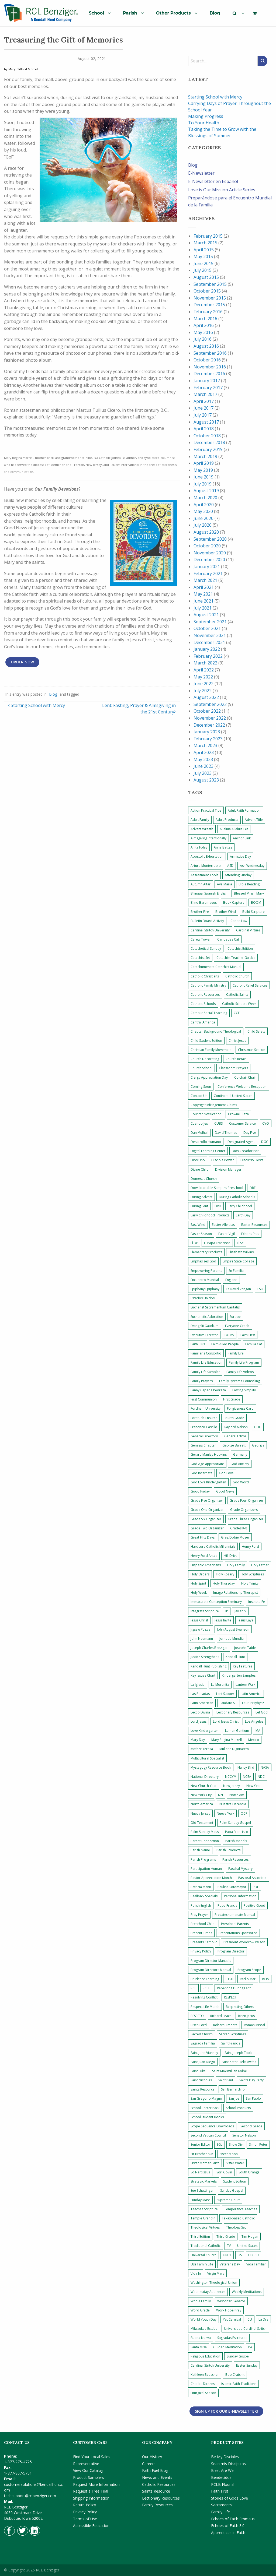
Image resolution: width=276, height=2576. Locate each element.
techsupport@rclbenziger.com (30, 2495)
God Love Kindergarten (208, 1482)
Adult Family (200, 819)
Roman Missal (254, 2025)
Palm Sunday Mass (205, 1831)
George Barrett (234, 1445)
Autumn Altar (201, 884)
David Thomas (226, 1132)
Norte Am (236, 1795)
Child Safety (256, 1031)
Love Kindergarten (205, 1730)
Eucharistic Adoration (207, 1316)
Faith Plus (198, 1344)
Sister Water (235, 2163)
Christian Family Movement (211, 1049)
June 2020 (203, 518)
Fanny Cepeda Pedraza (208, 1390)
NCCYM (230, 1776)
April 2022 (204, 670)
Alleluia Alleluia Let (234, 829)
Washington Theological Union (214, 2282)
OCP (244, 1813)
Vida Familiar (256, 2264)
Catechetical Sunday (206, 948)
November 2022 (210, 718)
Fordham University (205, 1408)
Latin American (202, 1703)
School (96, 13)
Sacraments (221, 2504)
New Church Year (204, 1785)
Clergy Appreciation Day (209, 1077)
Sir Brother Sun (202, 2154)
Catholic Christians (205, 976)
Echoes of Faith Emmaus (233, 2518)
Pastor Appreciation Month (211, 1877)
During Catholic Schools (237, 1197)
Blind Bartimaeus (204, 902)
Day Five (249, 1132)
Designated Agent (241, 1141)
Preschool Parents (235, 1924)
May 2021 (203, 594)
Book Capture (233, 902)
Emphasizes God (203, 1261)
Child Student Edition (206, 1040)
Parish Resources (235, 1859)
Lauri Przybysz (253, 1703)
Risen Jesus (246, 2016)
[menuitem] (98, 13)
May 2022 (203, 677)
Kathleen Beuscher (205, 2374)
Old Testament (202, 1822)
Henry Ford (250, 1546)
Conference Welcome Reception (242, 1086)
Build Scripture (253, 911)
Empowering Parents (206, 1270)
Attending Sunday (238, 875)
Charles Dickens (203, 2383)
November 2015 (210, 298)
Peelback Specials (204, 1896)
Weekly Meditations (246, 2291)
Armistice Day (240, 856)
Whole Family (201, 2301)
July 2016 (203, 339)
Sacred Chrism (202, 2034)
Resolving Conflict (204, 1997)
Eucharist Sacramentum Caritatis (215, 1307)
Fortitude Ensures (204, 1418)
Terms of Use (85, 2518)
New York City (201, 1795)
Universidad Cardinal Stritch (245, 2328)
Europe (235, 1316)
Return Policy (84, 2504)
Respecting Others (240, 2006)
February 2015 (208, 236)
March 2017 (205, 394)
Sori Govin (224, 2172)
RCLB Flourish (223, 2484)
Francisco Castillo (204, 1427)
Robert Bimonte (225, 2025)
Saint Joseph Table (239, 2052)
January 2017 (207, 380)
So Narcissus (200, 2172)
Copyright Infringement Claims (214, 1105)
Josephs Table (245, 1647)
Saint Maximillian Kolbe (229, 2071)
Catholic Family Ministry (208, 985)
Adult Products (227, 819)
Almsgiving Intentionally (208, 838)
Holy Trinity (249, 1583)
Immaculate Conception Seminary (216, 1601)
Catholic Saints (237, 994)
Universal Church (203, 2255)
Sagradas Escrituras (232, 2337)
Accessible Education (91, 2525)
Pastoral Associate (252, 1877)
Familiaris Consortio (206, 1353)
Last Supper (225, 1693)
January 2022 (207, 649)
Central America (203, 1022)
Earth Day (243, 1215)
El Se (240, 1243)
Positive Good (254, 1905)
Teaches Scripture (204, 2209)
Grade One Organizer (207, 1509)
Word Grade (200, 2310)
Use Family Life (202, 2264)
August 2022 (206, 697)
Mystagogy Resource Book (211, 1767)
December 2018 (209, 442)
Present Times (201, 1933)
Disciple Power (222, 1160)
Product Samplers (88, 2477)
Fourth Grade (234, 1418)
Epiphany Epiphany (205, 1289)
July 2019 (203, 484)
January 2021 (207, 566)
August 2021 (206, 615)
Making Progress (205, 116)
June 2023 (203, 766)
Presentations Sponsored (238, 1933)
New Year (253, 1785)
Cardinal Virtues (248, 930)
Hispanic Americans (206, 1565)
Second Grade (251, 2126)
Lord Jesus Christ (226, 1721)
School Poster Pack (205, 2108)
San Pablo (253, 2098)
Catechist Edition (240, 948)
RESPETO (197, 2016)
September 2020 (210, 539)
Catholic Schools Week (239, 1003)
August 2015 (206, 277)
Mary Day (198, 1739)
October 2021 (207, 628)
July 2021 (203, 608)
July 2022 (203, 691)
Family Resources (157, 2504)
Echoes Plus (250, 1233)
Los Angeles (254, 1721)
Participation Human (206, 1868)
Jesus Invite (223, 1620)
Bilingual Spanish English (209, 893)
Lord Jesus (198, 1721)
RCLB (207, 1988)
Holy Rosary (225, 1574)
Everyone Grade (237, 1326)
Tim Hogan (250, 2236)
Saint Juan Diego (203, 2062)
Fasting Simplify (244, 1390)
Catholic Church (237, 976)
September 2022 (210, 704)
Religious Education (205, 2356)
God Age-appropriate (207, 1464)
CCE (237, 1013)
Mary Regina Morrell (226, 1739)
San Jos (234, 2098)
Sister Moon (229, 2154)
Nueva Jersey (200, 1813)
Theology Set (236, 2227)
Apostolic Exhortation (207, 856)
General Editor (235, 1436)
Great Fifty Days (203, 1537)
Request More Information (96, 2484)
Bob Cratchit (234, 2374)
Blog (215, 13)
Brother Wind (225, 911)
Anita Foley (199, 847)
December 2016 (209, 373)
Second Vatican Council (208, 2135)
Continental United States (233, 1095)
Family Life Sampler (205, 1372)
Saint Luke (198, 2071)
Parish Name (200, 1850)
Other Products (173, 13)
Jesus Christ (199, 1620)
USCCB (253, 2255)
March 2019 (205, 456)
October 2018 (207, 436)
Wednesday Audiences (208, 2291)
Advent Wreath (202, 829)
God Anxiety (239, 1464)
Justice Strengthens (205, 1657)
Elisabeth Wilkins (241, 1252)
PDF (256, 1887)
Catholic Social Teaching (209, 1013)
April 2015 (204, 250)
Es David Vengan (238, 1289)
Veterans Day (230, 2264)
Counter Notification (206, 1114)
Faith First (247, 1335)
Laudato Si (228, 1703)
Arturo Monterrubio (206, 865)
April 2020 (204, 505)
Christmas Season (251, 1049)
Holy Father (260, 1565)
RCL (193, 1988)
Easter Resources (254, 1224)
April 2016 (204, 325)
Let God (262, 1712)
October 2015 (207, 291)
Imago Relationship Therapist (235, 1592)
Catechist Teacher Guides (235, 957)
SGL (219, 2144)
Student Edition (234, 2181)
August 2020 (206, 532)
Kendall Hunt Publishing (208, 1666)
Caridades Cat (228, 939)
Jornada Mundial (231, 1638)
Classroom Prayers (233, 1068)
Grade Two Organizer (207, 1528)
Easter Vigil (226, 1233)
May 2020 (203, 511)
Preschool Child (203, 1924)
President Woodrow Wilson (244, 1942)
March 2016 (205, 319)
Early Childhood (240, 1206)
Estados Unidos (203, 1298)
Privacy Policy (201, 1951)
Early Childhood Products (210, 1215)
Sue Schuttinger (202, 2190)
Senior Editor (200, 2144)
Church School (201, 1068)
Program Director (231, 1951)
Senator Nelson (244, 2135)
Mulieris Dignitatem (234, 1749)
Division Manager (228, 1169)
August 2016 (206, 346)
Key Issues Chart (203, 1675)
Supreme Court (228, 2200)
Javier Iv (240, 1611)
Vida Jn (196, 2273)
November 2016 (210, 367)
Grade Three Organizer (245, 1519)
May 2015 (203, 256)
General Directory (204, 1436)
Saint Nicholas (201, 2080)
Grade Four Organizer (246, 1500)
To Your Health (203, 123)
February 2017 (208, 387)
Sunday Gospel (231, 2190)
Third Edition (200, 2236)
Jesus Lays (245, 1620)
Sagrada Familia (203, 2043)
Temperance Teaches (240, 2209)
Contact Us (199, 1095)
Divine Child (200, 1169)
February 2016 (208, 312)
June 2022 (203, 684)
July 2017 (203, 415)
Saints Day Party (251, 2080)
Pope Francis (227, 1905)
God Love (226, 1473)
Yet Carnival (232, 2319)
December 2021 (209, 642)
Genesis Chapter (203, 1445)
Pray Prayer (199, 1914)
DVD (218, 1206)
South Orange (249, 2172)
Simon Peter (258, 2144)
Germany (240, 1454)
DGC (264, 1141)
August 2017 (206, 422)
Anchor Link (242, 838)
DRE (253, 1187)
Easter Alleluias (223, 1224)
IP (226, 1611)
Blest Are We (222, 2470)
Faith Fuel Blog (155, 2470)
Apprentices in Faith (228, 2532)
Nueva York (225, 1813)
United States (247, 2245)
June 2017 (203, 408)
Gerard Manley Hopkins (209, 1454)
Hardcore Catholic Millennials (213, 1546)
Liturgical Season (203, 2393)
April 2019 (204, 463)
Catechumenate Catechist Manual (216, 967)
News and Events (157, 2477)
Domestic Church (204, 1178)
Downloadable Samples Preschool (217, 1187)
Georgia (258, 1445)
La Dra (263, 2319)
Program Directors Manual (211, 1970)
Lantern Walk (245, 1684)
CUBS (218, 1123)
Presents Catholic (204, 1942)
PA (250, 2347)
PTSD (229, 1979)
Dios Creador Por (245, 1151)
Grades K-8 (238, 1528)
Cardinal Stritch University (210, 930)
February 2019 (208, 449)
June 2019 (203, 477)
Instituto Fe (256, 1601)
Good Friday (200, 1491)
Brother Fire (200, 911)
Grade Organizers (244, 1509)
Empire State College (238, 1261)
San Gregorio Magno (206, 2098)
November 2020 (210, 553)
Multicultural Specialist (207, 1758)
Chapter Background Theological (216, 1031)
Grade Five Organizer (207, 1500)
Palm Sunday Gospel (235, 1822)
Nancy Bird (245, 1767)
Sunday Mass (200, 2200)
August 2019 (206, 491)
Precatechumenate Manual (235, 1914)
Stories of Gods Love (229, 2498)
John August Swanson (233, 1629)
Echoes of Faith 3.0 (227, 2525)
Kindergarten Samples (239, 1675)
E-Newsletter (201, 173)
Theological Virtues (205, 2227)
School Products (238, 2108)
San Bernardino (233, 2089)
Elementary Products (206, 1252)
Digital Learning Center (208, 1151)
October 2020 (207, 546)
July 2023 (203, 773)
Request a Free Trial (90, 2491)
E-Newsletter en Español (213, 181)
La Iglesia (198, 1684)
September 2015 (210, 284)
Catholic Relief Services (250, 985)
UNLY (227, 2255)
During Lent (199, 1206)
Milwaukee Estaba (204, 2328)
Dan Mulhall (199, 1132)
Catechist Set (200, 957)
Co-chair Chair (245, 1077)
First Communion (204, 1399)
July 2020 (203, 525)
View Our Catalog (88, 2470)
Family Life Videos (240, 1372)
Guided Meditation (227, 2347)
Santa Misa (199, 2347)
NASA (265, 1767)
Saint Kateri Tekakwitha (239, 2062)
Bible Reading (249, 884)
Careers (149, 2463)
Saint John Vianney (204, 2052)
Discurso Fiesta (252, 1160)
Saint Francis (230, 2043)
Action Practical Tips (206, 810)
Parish (130, 13)
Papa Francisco (236, 1831)
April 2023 (204, 752)
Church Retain (236, 1059)
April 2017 (204, 401)
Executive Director (204, 1335)
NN (220, 1795)
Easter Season (201, 1233)
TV (229, 2245)
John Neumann (202, 1638)
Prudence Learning (205, 1979)
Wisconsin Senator (231, 2301)
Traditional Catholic (205, 2245)
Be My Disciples (225, 2456)
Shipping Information (91, 2498)
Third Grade (225, 2236)
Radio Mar (248, 1979)
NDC (261, 1776)
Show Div (236, 2144)
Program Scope (249, 1970)
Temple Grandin (203, 2218)
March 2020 (205, 498)
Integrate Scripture (205, 1611)
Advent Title (254, 819)
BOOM (256, 902)
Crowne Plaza (238, 1114)
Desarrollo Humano (206, 1141)
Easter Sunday (246, 2365)
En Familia (236, 1270)
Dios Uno (198, 1160)
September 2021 (210, 622)
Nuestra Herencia (232, 1804)
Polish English (201, 1905)
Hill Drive (230, 1555)
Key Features (242, 1666)
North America (202, 1804)
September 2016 (210, 353)
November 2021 (210, 635)
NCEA (247, 1776)
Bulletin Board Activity (207, 921)
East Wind (198, 1224)
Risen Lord (199, 2025)
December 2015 (209, 305)
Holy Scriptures (252, 1574)
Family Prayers (202, 1381)
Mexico (253, 1739)
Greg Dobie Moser (235, 1537)
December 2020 (209, 559)
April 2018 (204, 429)
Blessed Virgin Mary (249, 893)
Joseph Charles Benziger (209, 1647)
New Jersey (231, 1785)
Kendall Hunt (235, 1657)
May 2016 (203, 332)
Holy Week (199, 1592)
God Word (241, 1482)
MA (258, 1730)
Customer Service (242, 1123)
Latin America (251, 1693)
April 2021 (204, 587)
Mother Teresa (202, 1749)
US (240, 2255)
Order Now (22, 661)
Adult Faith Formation (244, 810)
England (231, 1280)
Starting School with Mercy (36, 705)
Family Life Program (244, 1362)
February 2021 (208, 573)
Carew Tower (201, 939)
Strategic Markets (204, 2181)
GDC (257, 1427)
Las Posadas (200, 1693)
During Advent (201, 1197)
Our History (152, 2456)
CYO (265, 1123)
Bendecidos (221, 2477)
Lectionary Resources (232, 1712)
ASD (230, 865)
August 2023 (206, 780)
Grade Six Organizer (206, 1519)
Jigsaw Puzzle (201, 1629)
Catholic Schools (203, 1003)
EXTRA (229, 1335)
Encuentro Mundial (205, 1280)
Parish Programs (203, 1859)
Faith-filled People (225, 1344)
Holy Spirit (198, 1583)
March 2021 (205, 580)
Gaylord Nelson (236, 1427)
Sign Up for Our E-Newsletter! (226, 2411)
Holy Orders (200, 1574)
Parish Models (236, 1841)
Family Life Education (206, 1362)
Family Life (236, 1353)
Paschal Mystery (240, 1868)
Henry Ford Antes (204, 1555)
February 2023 (208, 739)
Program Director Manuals (211, 1960)
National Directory (205, 1776)
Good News (225, 1491)
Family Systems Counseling (239, 1381)
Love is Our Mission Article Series (221, 190)
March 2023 (205, 745)
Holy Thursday (224, 1583)
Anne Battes (223, 847)
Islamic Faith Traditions (238, 2383)
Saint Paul (225, 2080)
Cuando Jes (199, 1123)
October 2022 (207, 711)
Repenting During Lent (234, 1988)
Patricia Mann (201, 1887)
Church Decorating (205, 1059)
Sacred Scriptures (232, 2034)
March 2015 (205, 243)
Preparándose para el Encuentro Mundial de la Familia (230, 201)
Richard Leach (221, 2016)
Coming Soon (201, 1086)
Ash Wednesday (252, 865)
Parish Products (228, 1850)
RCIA (265, 1979)
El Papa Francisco (217, 1243)
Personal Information (240, 1896)
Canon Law (238, 921)
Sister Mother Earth (205, 2163)
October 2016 (207, 360)
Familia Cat (253, 1344)
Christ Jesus (237, 1040)
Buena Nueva (201, 2337)
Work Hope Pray (228, 2310)
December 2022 (209, 725)
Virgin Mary (215, 2273)
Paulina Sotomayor (232, 1887)
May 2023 (203, 759)
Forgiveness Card (240, 1408)
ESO (260, 1289)
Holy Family (236, 1565)
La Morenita (220, 1684)
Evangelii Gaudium (205, 1326)
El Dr (194, 1243)
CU (249, 2319)
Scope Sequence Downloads (212, 2126)
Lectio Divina (200, 1712)
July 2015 (203, 270)
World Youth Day (203, 2319)
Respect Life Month (205, 2006)
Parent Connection (205, 1841)
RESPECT (230, 1997)
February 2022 (208, 656)
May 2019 (203, 470)
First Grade (231, 1399)
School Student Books (207, 2117)
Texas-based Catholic (238, 2218)
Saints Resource (203, 2089)
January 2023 (207, 732)
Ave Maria (224, 884)
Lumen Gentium (237, 1730)
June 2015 (203, 263)
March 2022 (205, 663)
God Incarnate (201, 1473)
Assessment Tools (204, 875)
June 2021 (203, 601)
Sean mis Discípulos (228, 2463)
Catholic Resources (205, 994)
